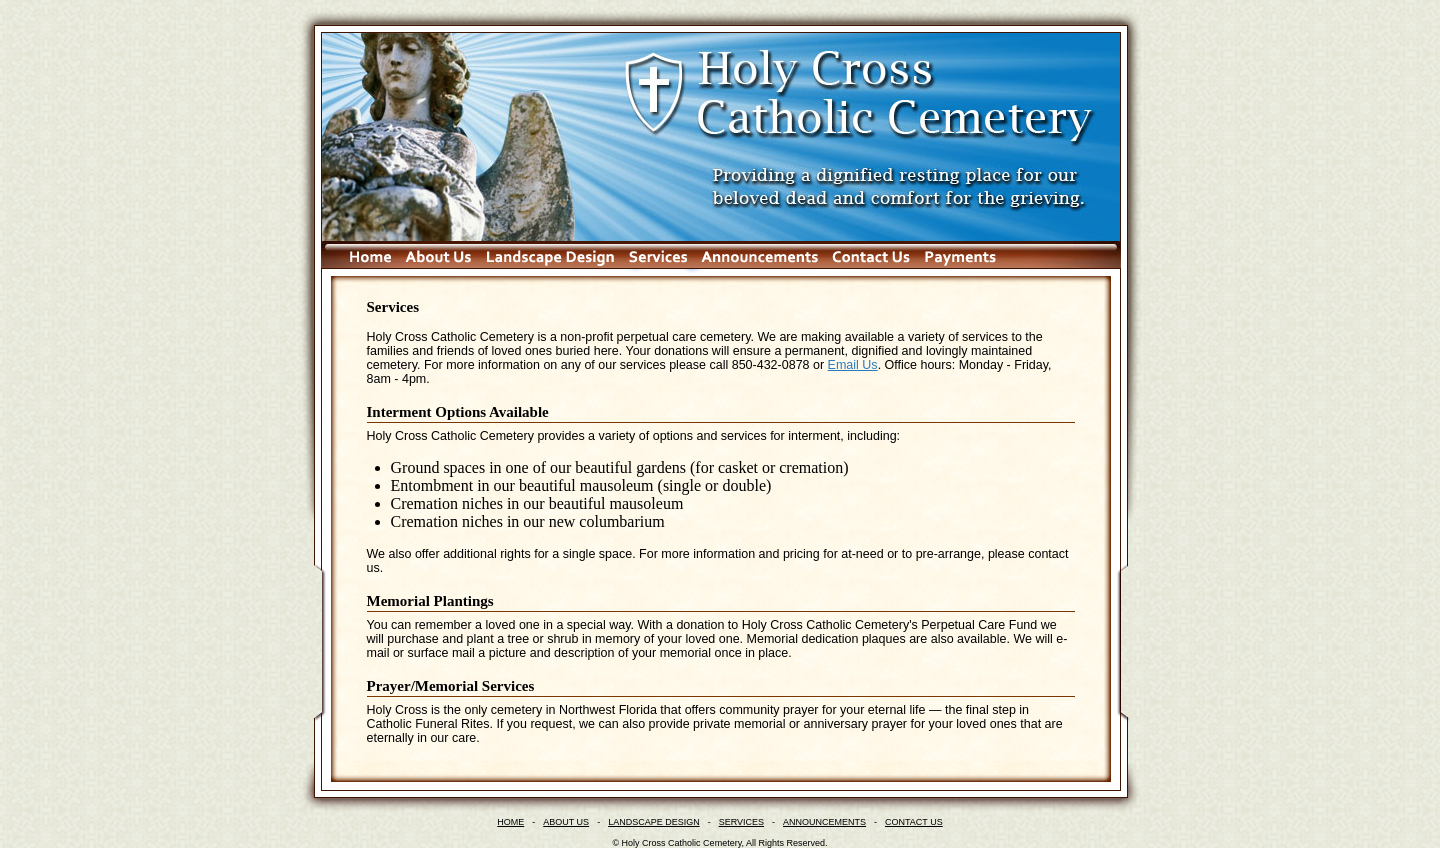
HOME (510, 822)
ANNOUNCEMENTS (824, 822)
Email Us (853, 365)
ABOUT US (566, 822)
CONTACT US (914, 822)
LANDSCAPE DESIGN (654, 822)
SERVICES (741, 822)
